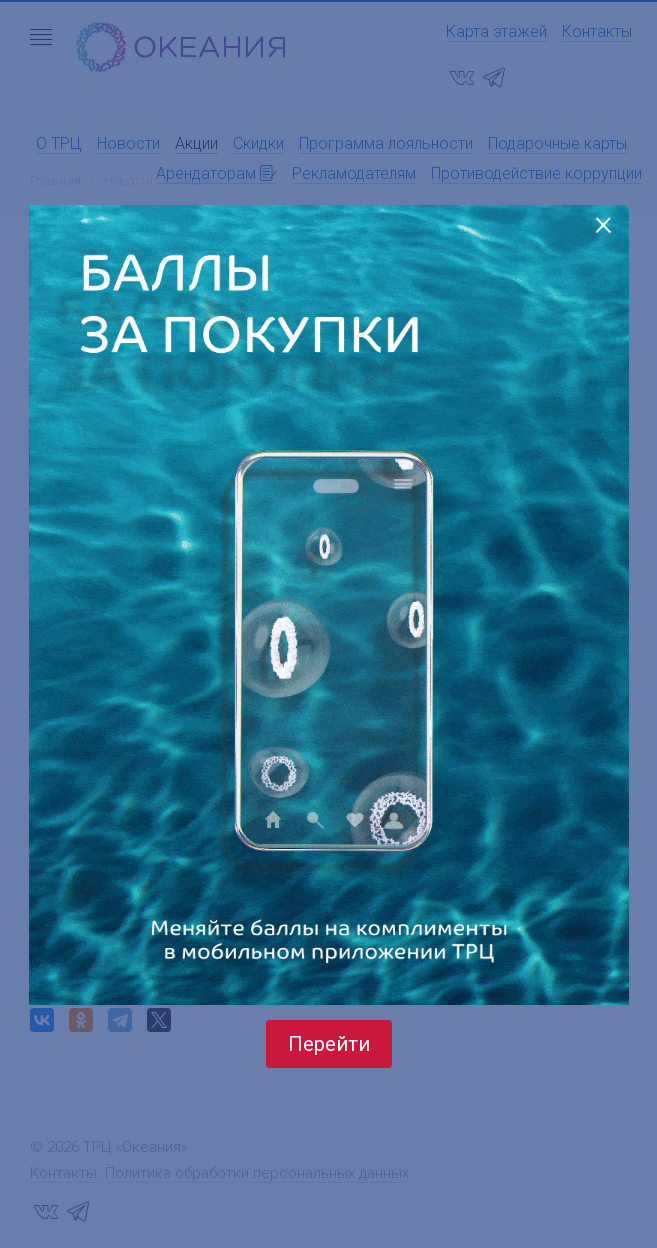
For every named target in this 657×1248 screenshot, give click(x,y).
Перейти (329, 1044)
